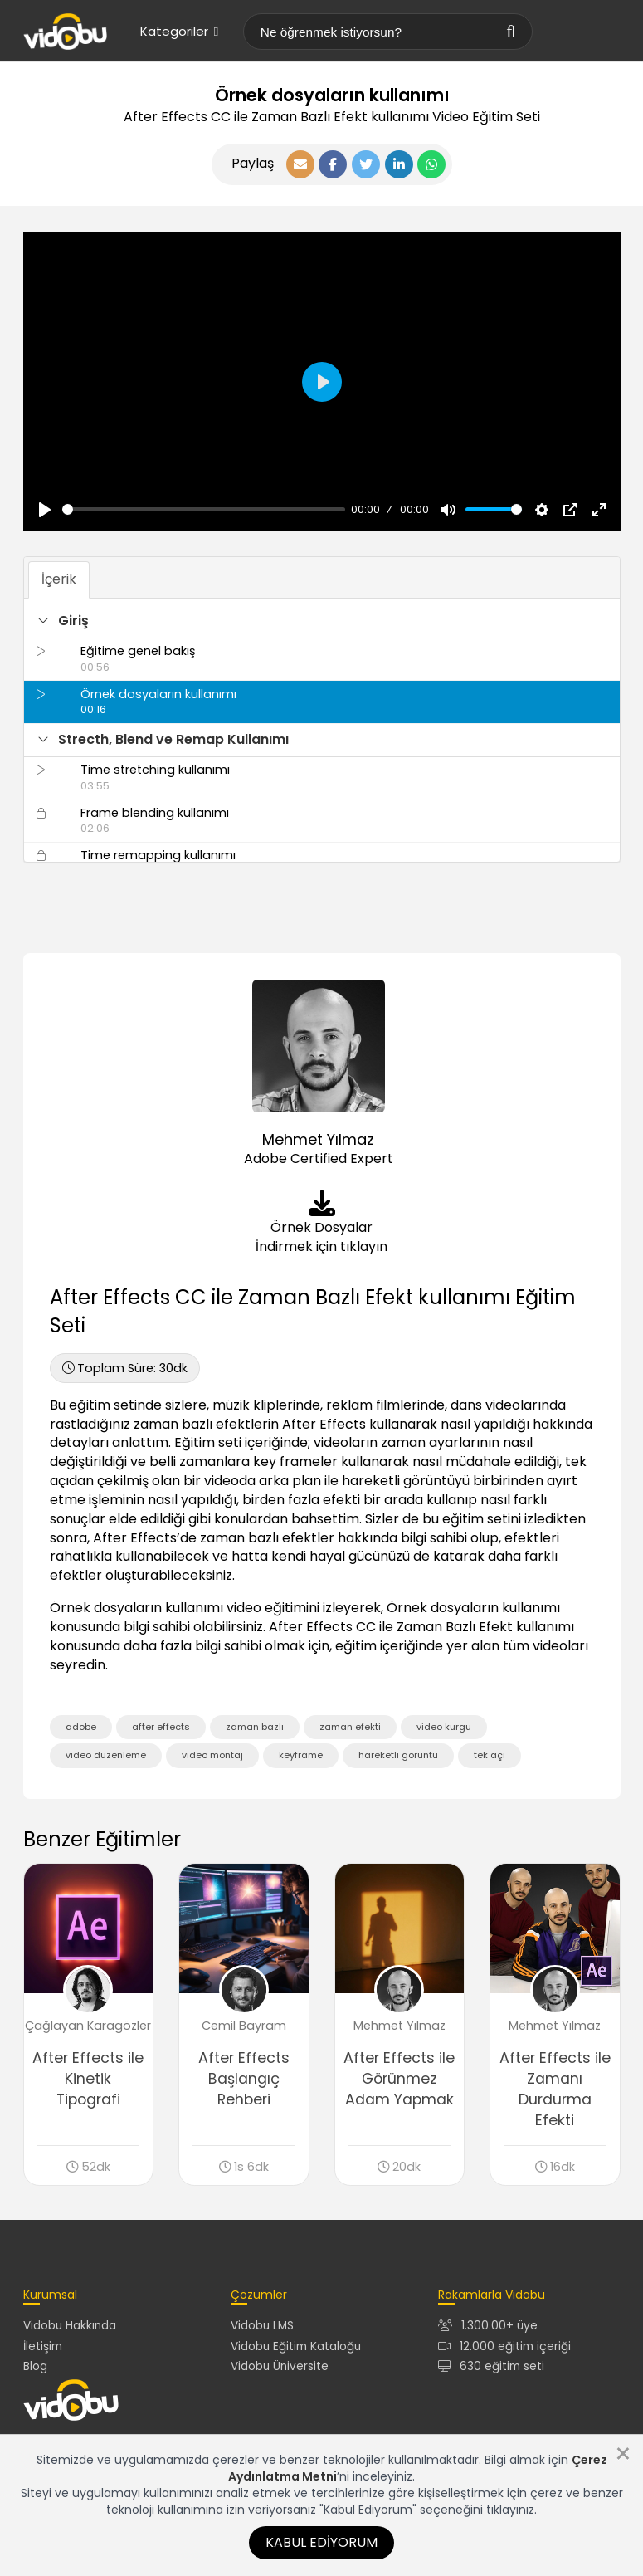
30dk (125, 1368)
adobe (81, 1726)
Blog (35, 2366)
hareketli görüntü (398, 1755)
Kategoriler (179, 31)
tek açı (489, 1755)
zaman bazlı (255, 1726)
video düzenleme (106, 1755)
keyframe (301, 1755)
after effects (161, 1726)
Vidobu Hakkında (69, 2326)
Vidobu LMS (262, 2326)
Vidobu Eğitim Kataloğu (296, 2346)
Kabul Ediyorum (321, 2542)
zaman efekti (350, 1726)
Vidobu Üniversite (280, 2366)
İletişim (42, 2346)
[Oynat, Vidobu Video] (45, 509)
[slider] (203, 509)
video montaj (212, 1755)
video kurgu (443, 1726)
